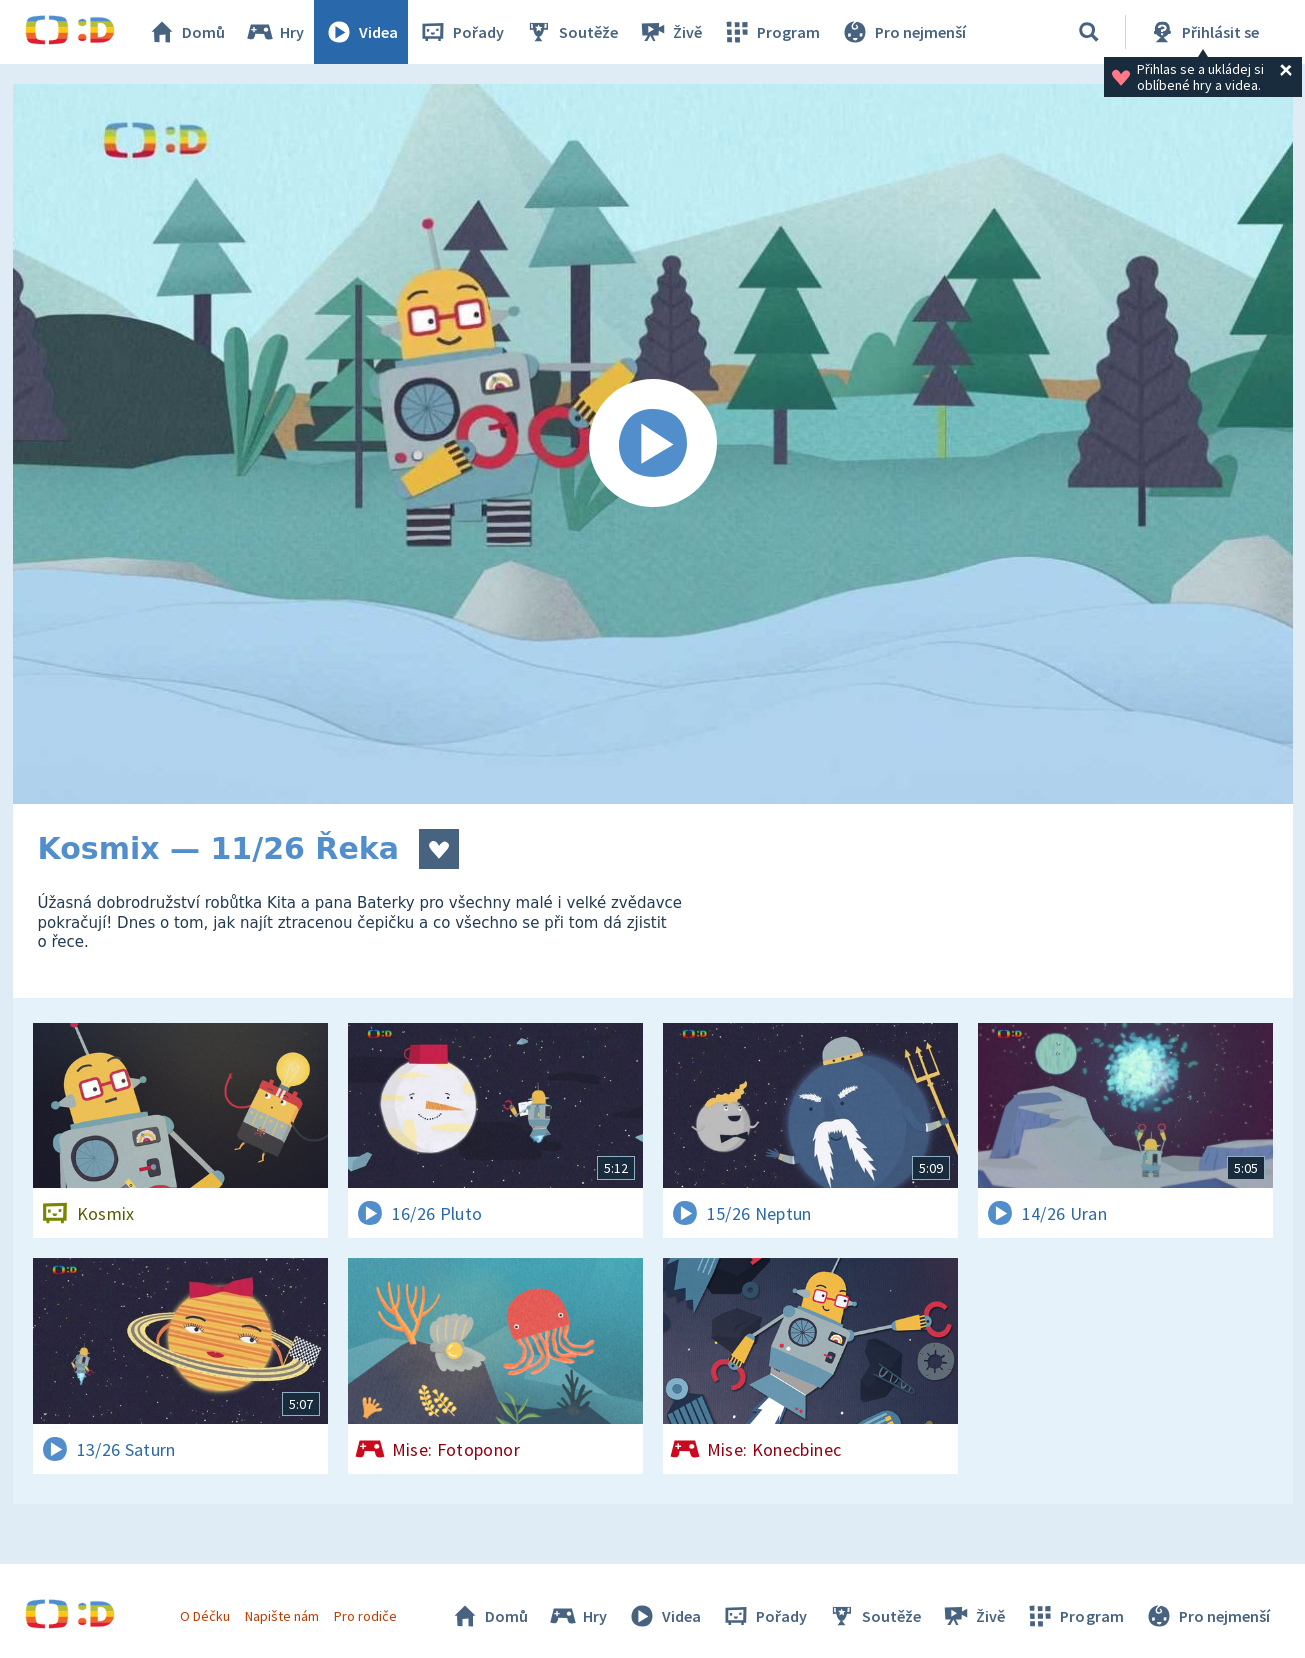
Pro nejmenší (903, 32)
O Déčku (205, 1616)
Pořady (461, 32)
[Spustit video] (653, 444)
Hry (274, 32)
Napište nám (282, 1616)
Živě (670, 32)
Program (771, 32)
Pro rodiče (365, 1616)
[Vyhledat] (1089, 32)
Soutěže (571, 32)
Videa (361, 32)
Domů (186, 32)
